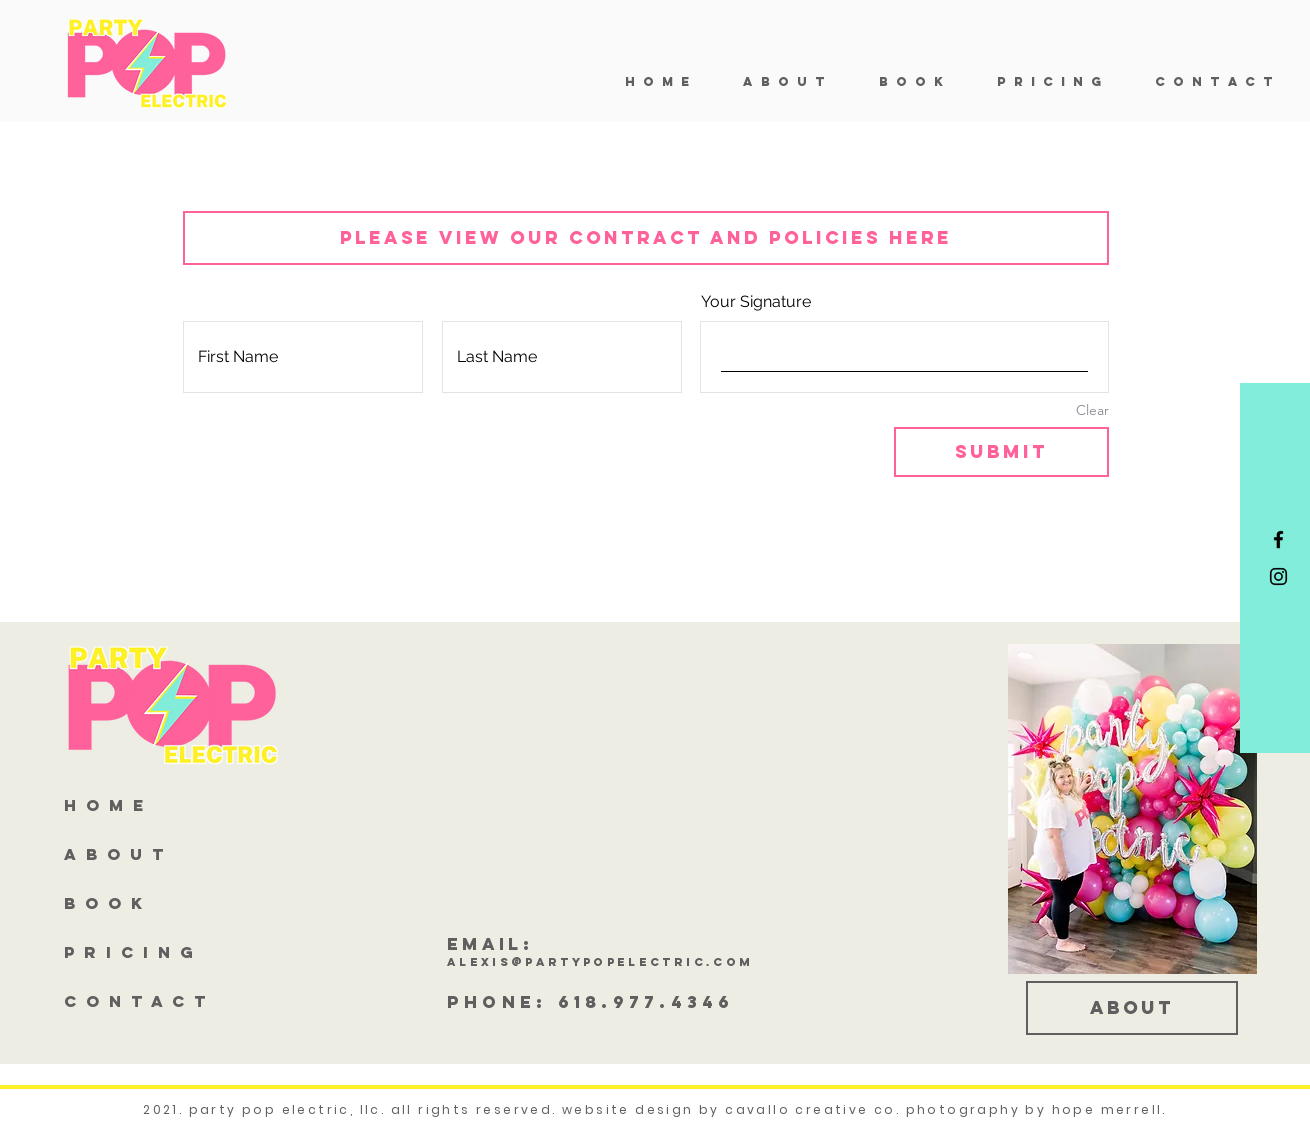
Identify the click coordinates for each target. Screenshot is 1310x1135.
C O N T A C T (136, 1001)
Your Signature (756, 301)
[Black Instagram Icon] (1278, 576)
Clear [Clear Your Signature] (1092, 410)
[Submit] (1001, 452)
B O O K (104, 903)
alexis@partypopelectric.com (600, 962)
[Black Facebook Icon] (1278, 539)
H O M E (105, 805)
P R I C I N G (130, 952)
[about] (1132, 1008)
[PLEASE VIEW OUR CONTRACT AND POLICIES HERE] (646, 238)
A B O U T (115, 854)
